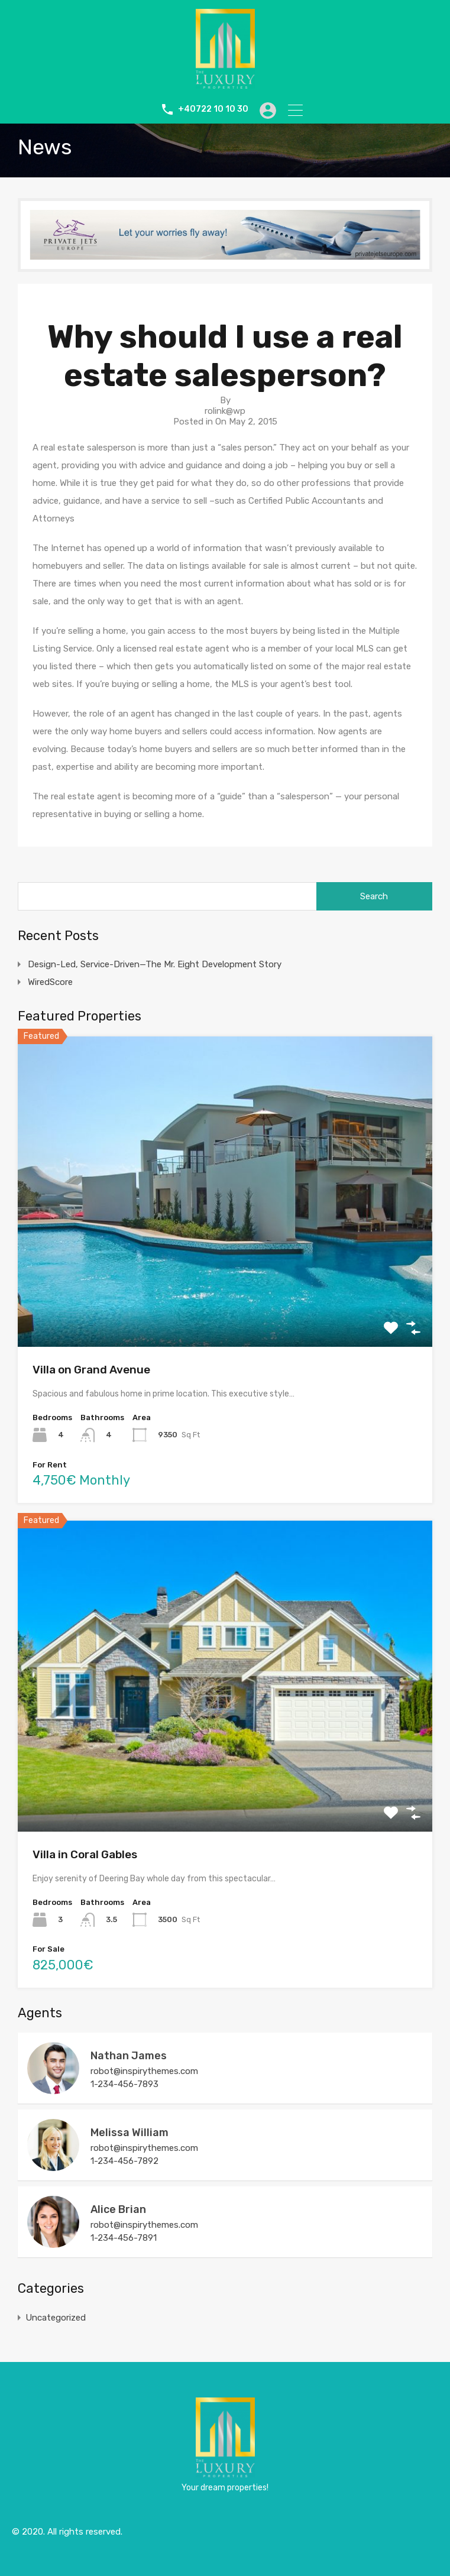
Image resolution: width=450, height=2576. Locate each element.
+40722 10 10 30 (210, 109)
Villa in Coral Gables (85, 1854)
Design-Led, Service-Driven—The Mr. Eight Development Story (154, 964)
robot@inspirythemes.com (144, 2071)
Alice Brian (118, 2209)
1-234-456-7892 (124, 2161)
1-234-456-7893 (124, 2084)
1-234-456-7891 (123, 2237)
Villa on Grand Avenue (91, 1369)
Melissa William (129, 2132)
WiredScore (50, 982)
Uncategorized (55, 2317)
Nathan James (128, 2055)
